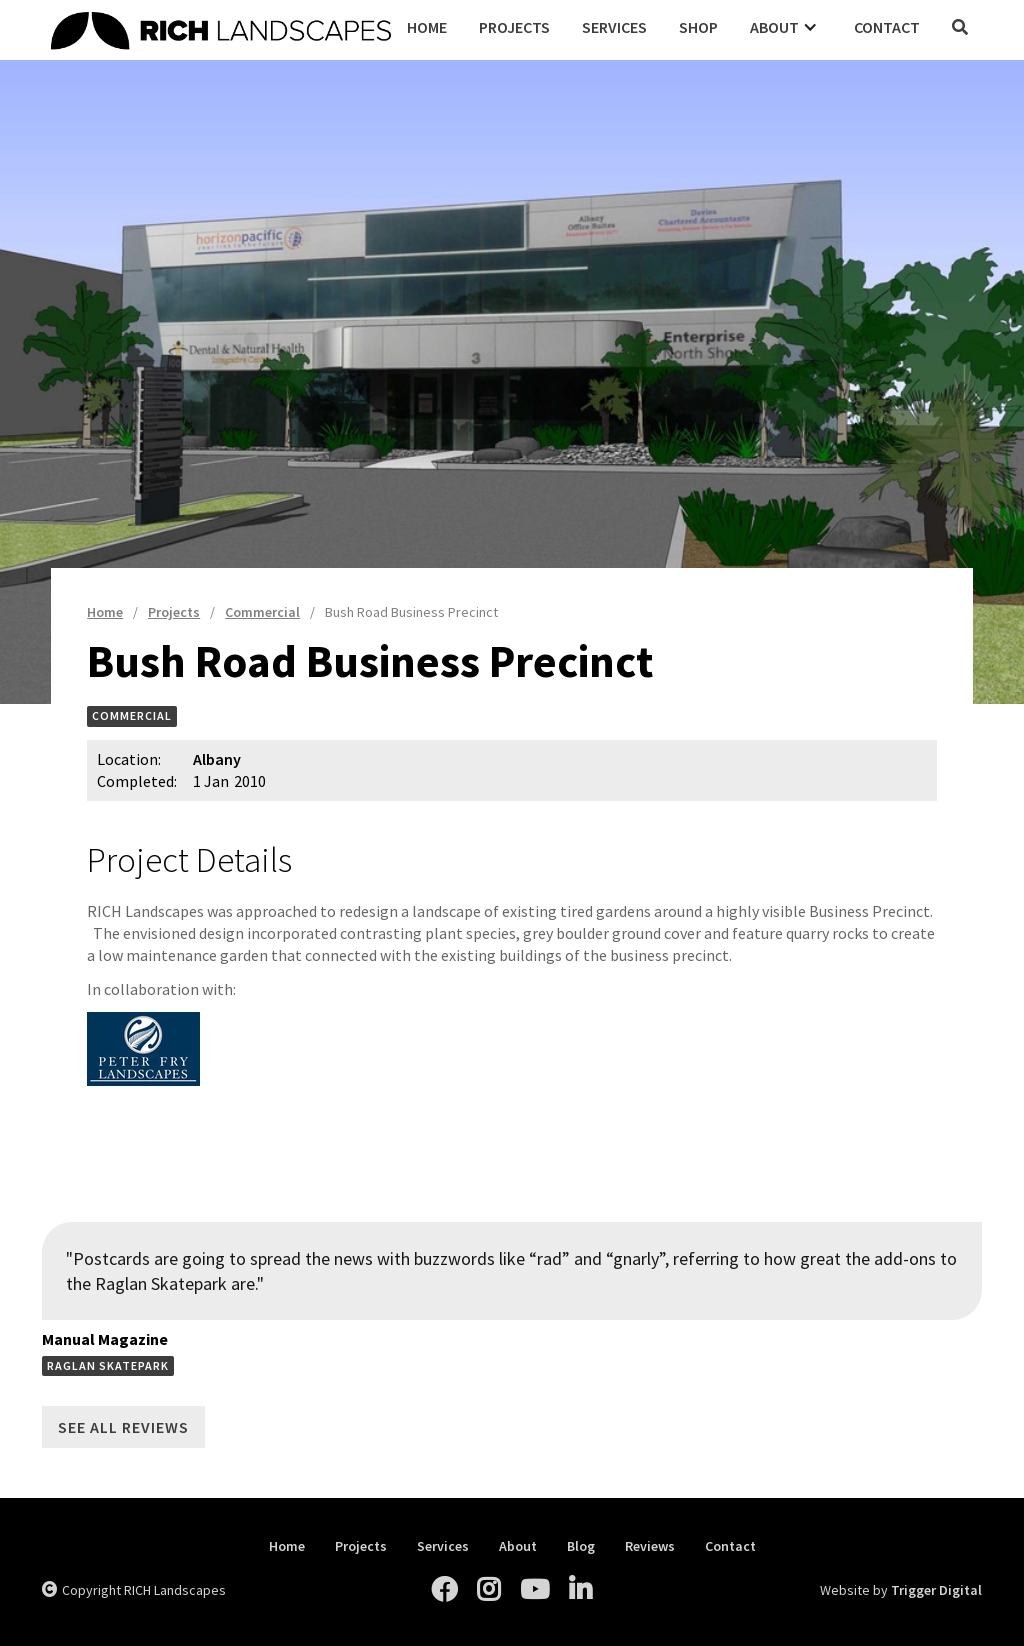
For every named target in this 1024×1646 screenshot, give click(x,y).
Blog (581, 1546)
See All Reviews (123, 1427)
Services (614, 27)
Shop (698, 27)
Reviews (650, 1546)
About (518, 1546)
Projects (514, 27)
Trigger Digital (936, 1590)
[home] (221, 27)
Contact (887, 27)
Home (427, 27)
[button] (786, 27)
